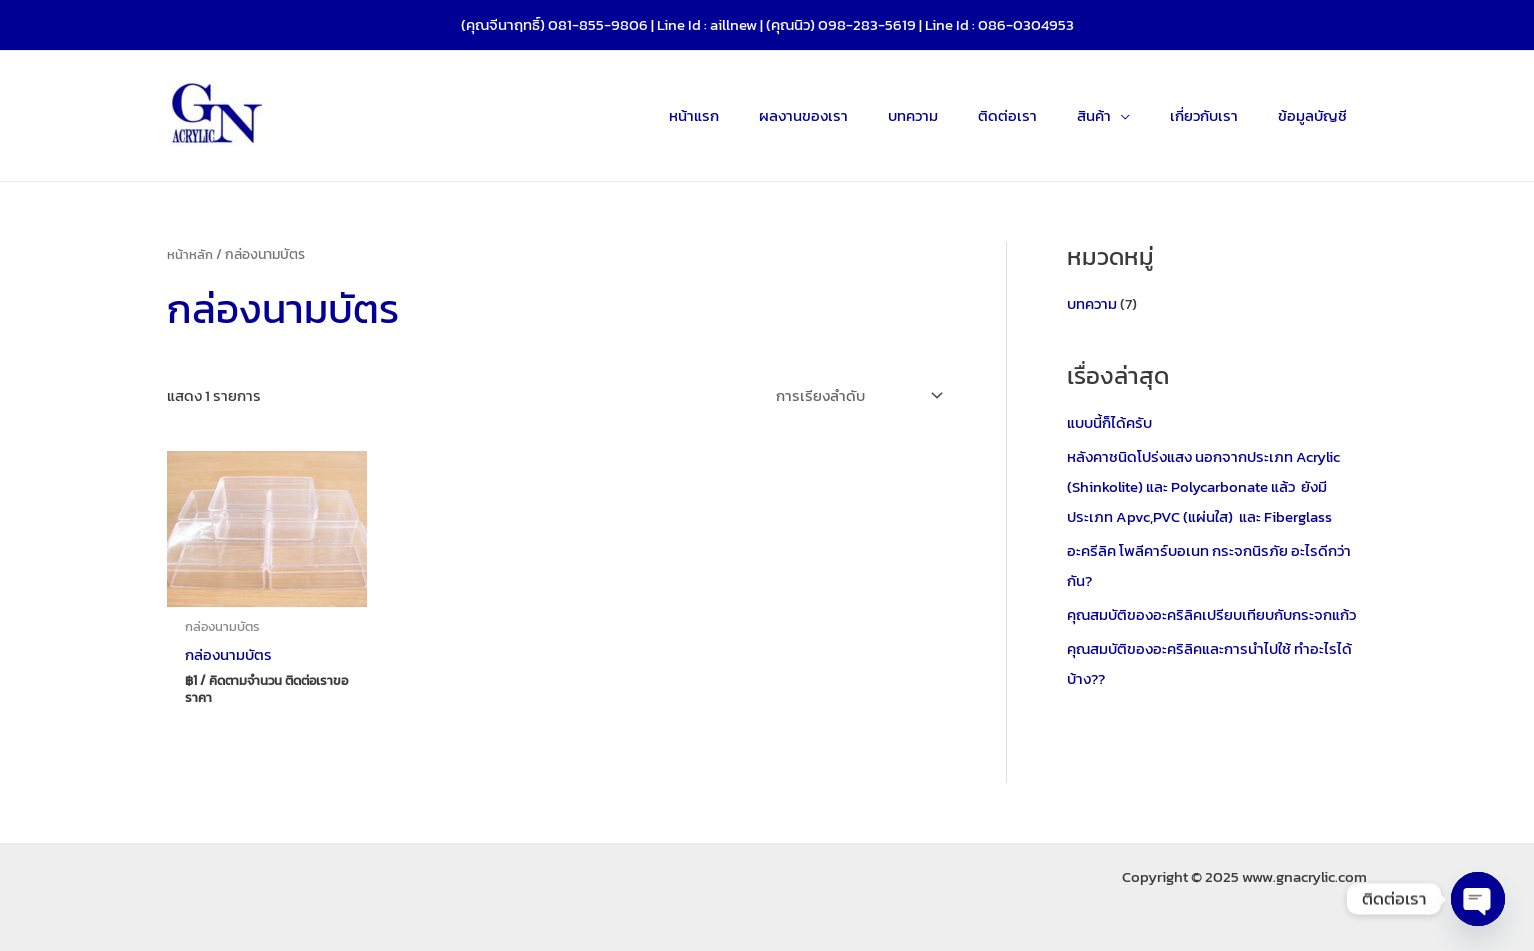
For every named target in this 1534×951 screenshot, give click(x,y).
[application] (1145, 116)
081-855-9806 (598, 24)
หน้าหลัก (190, 254)
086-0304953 (1026, 24)
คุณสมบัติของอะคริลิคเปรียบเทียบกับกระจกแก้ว (1211, 613)
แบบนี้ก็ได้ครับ (1109, 422)
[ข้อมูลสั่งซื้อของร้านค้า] (854, 396)
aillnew (733, 24)
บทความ (1092, 303)
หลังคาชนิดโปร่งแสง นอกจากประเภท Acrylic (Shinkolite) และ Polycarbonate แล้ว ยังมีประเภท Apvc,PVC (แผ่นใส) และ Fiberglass (1203, 486)
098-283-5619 (867, 24)
